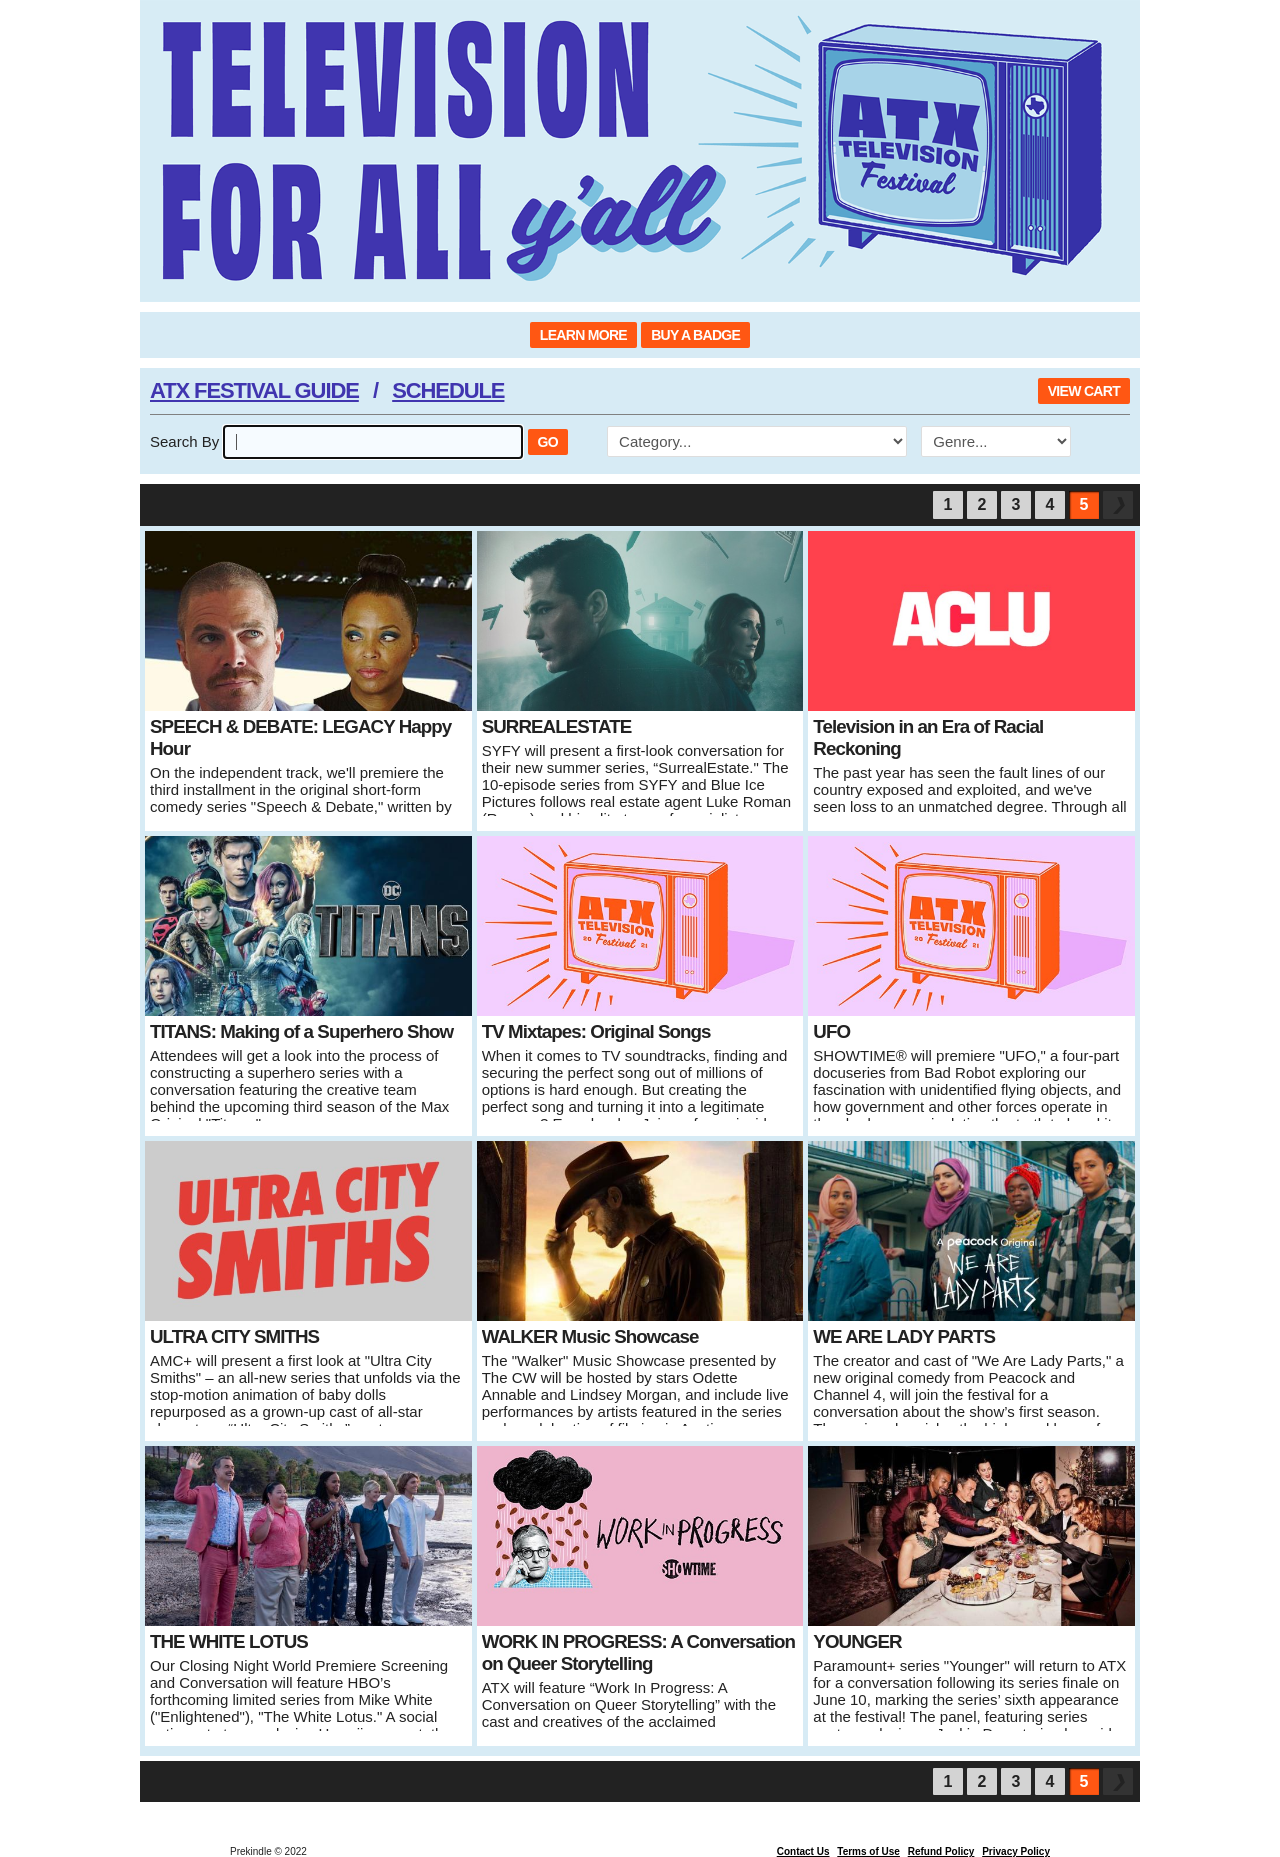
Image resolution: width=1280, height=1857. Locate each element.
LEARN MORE (583, 335)
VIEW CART (1084, 391)
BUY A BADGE (695, 335)
